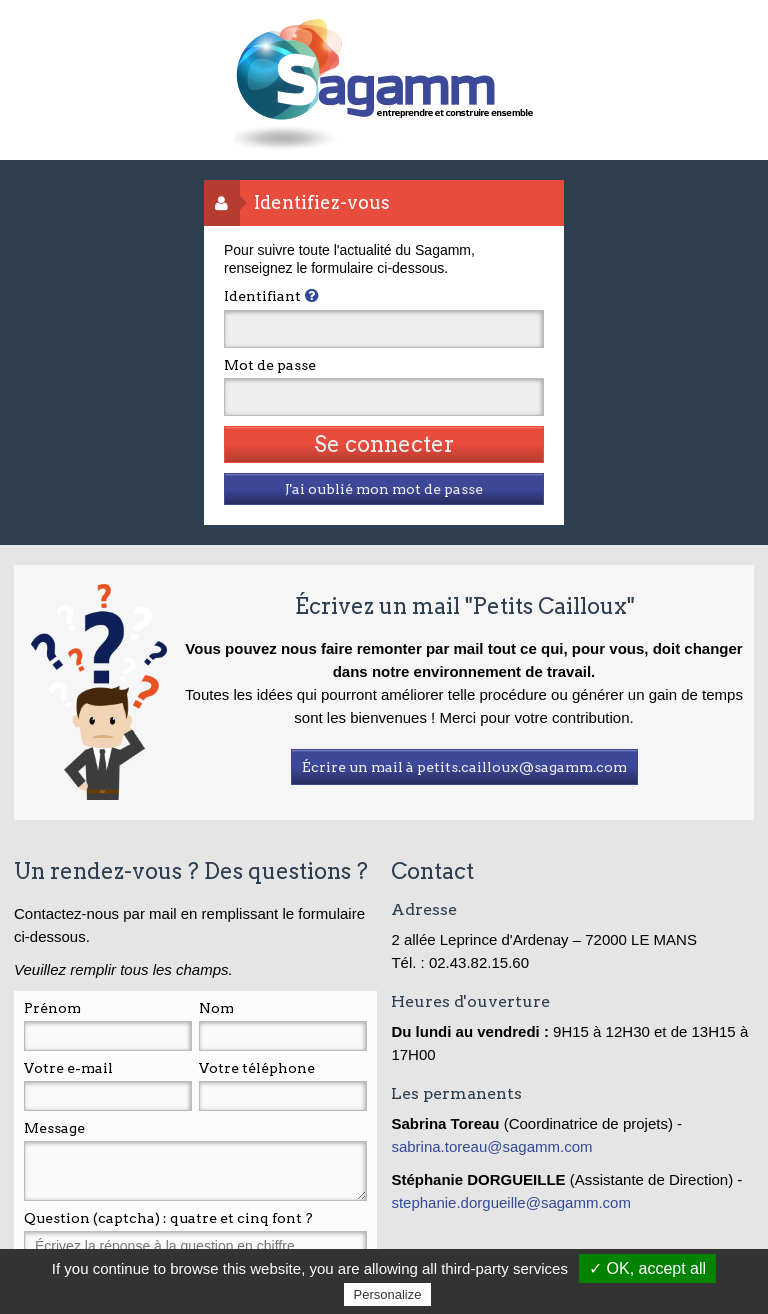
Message (54, 1128)
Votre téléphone (257, 1068)
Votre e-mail (68, 1068)
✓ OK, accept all (647, 1268)
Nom (216, 1008)
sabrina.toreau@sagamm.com (493, 1146)
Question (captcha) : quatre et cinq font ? (168, 1218)
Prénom (52, 1008)
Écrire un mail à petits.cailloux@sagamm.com (464, 767)
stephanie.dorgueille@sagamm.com (511, 1202)
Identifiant (262, 296)
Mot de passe (270, 365)
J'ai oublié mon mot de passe (384, 489)
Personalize (388, 1294)
